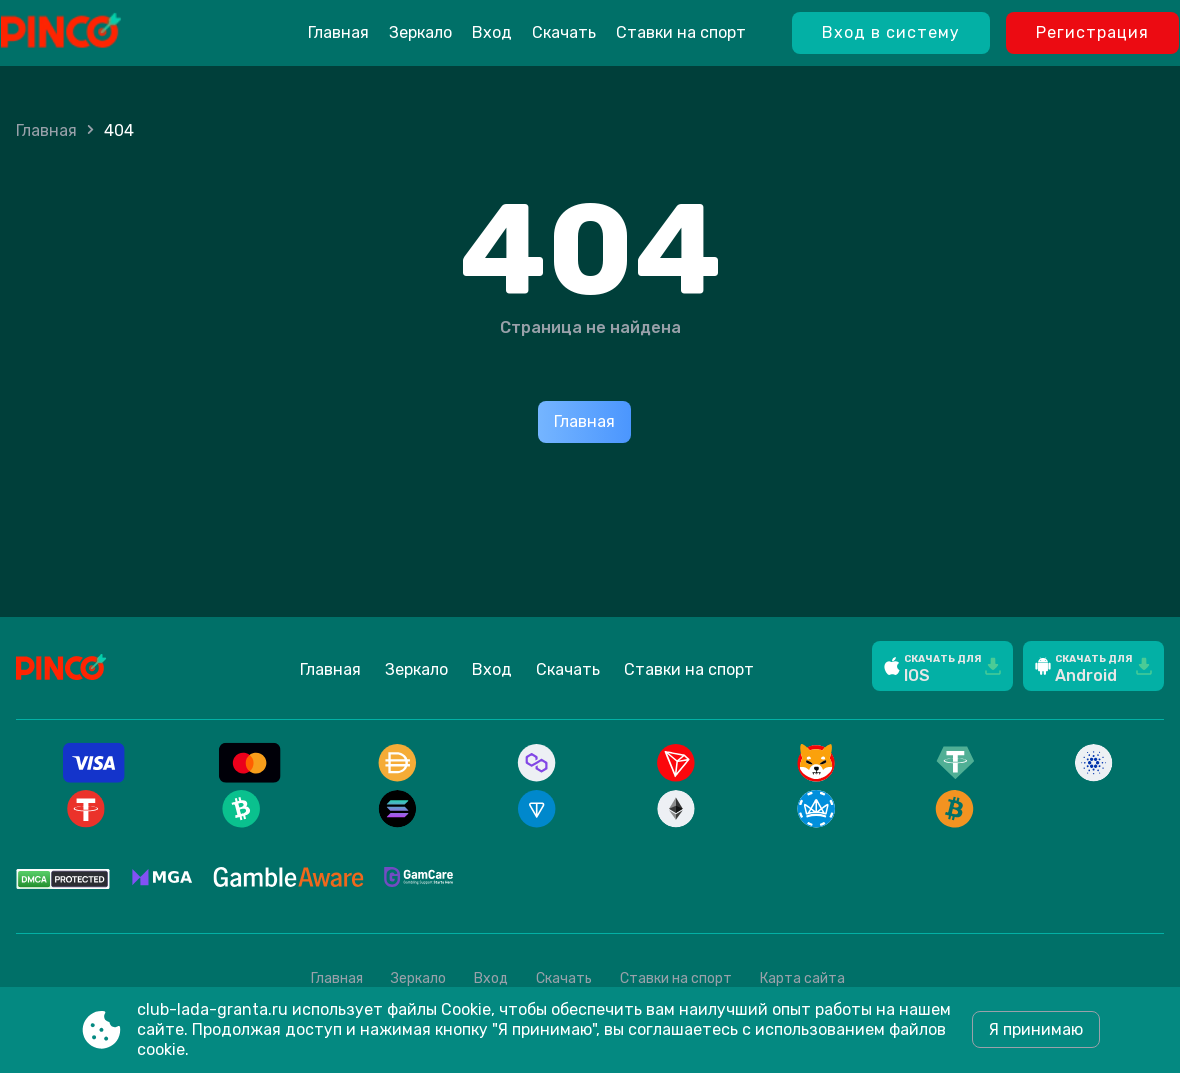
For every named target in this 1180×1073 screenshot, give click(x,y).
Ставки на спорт (681, 32)
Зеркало (420, 32)
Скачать (564, 32)
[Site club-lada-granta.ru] (111, 33)
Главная (338, 32)
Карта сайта (802, 978)
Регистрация (1092, 32)
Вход (492, 32)
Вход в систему (891, 32)
